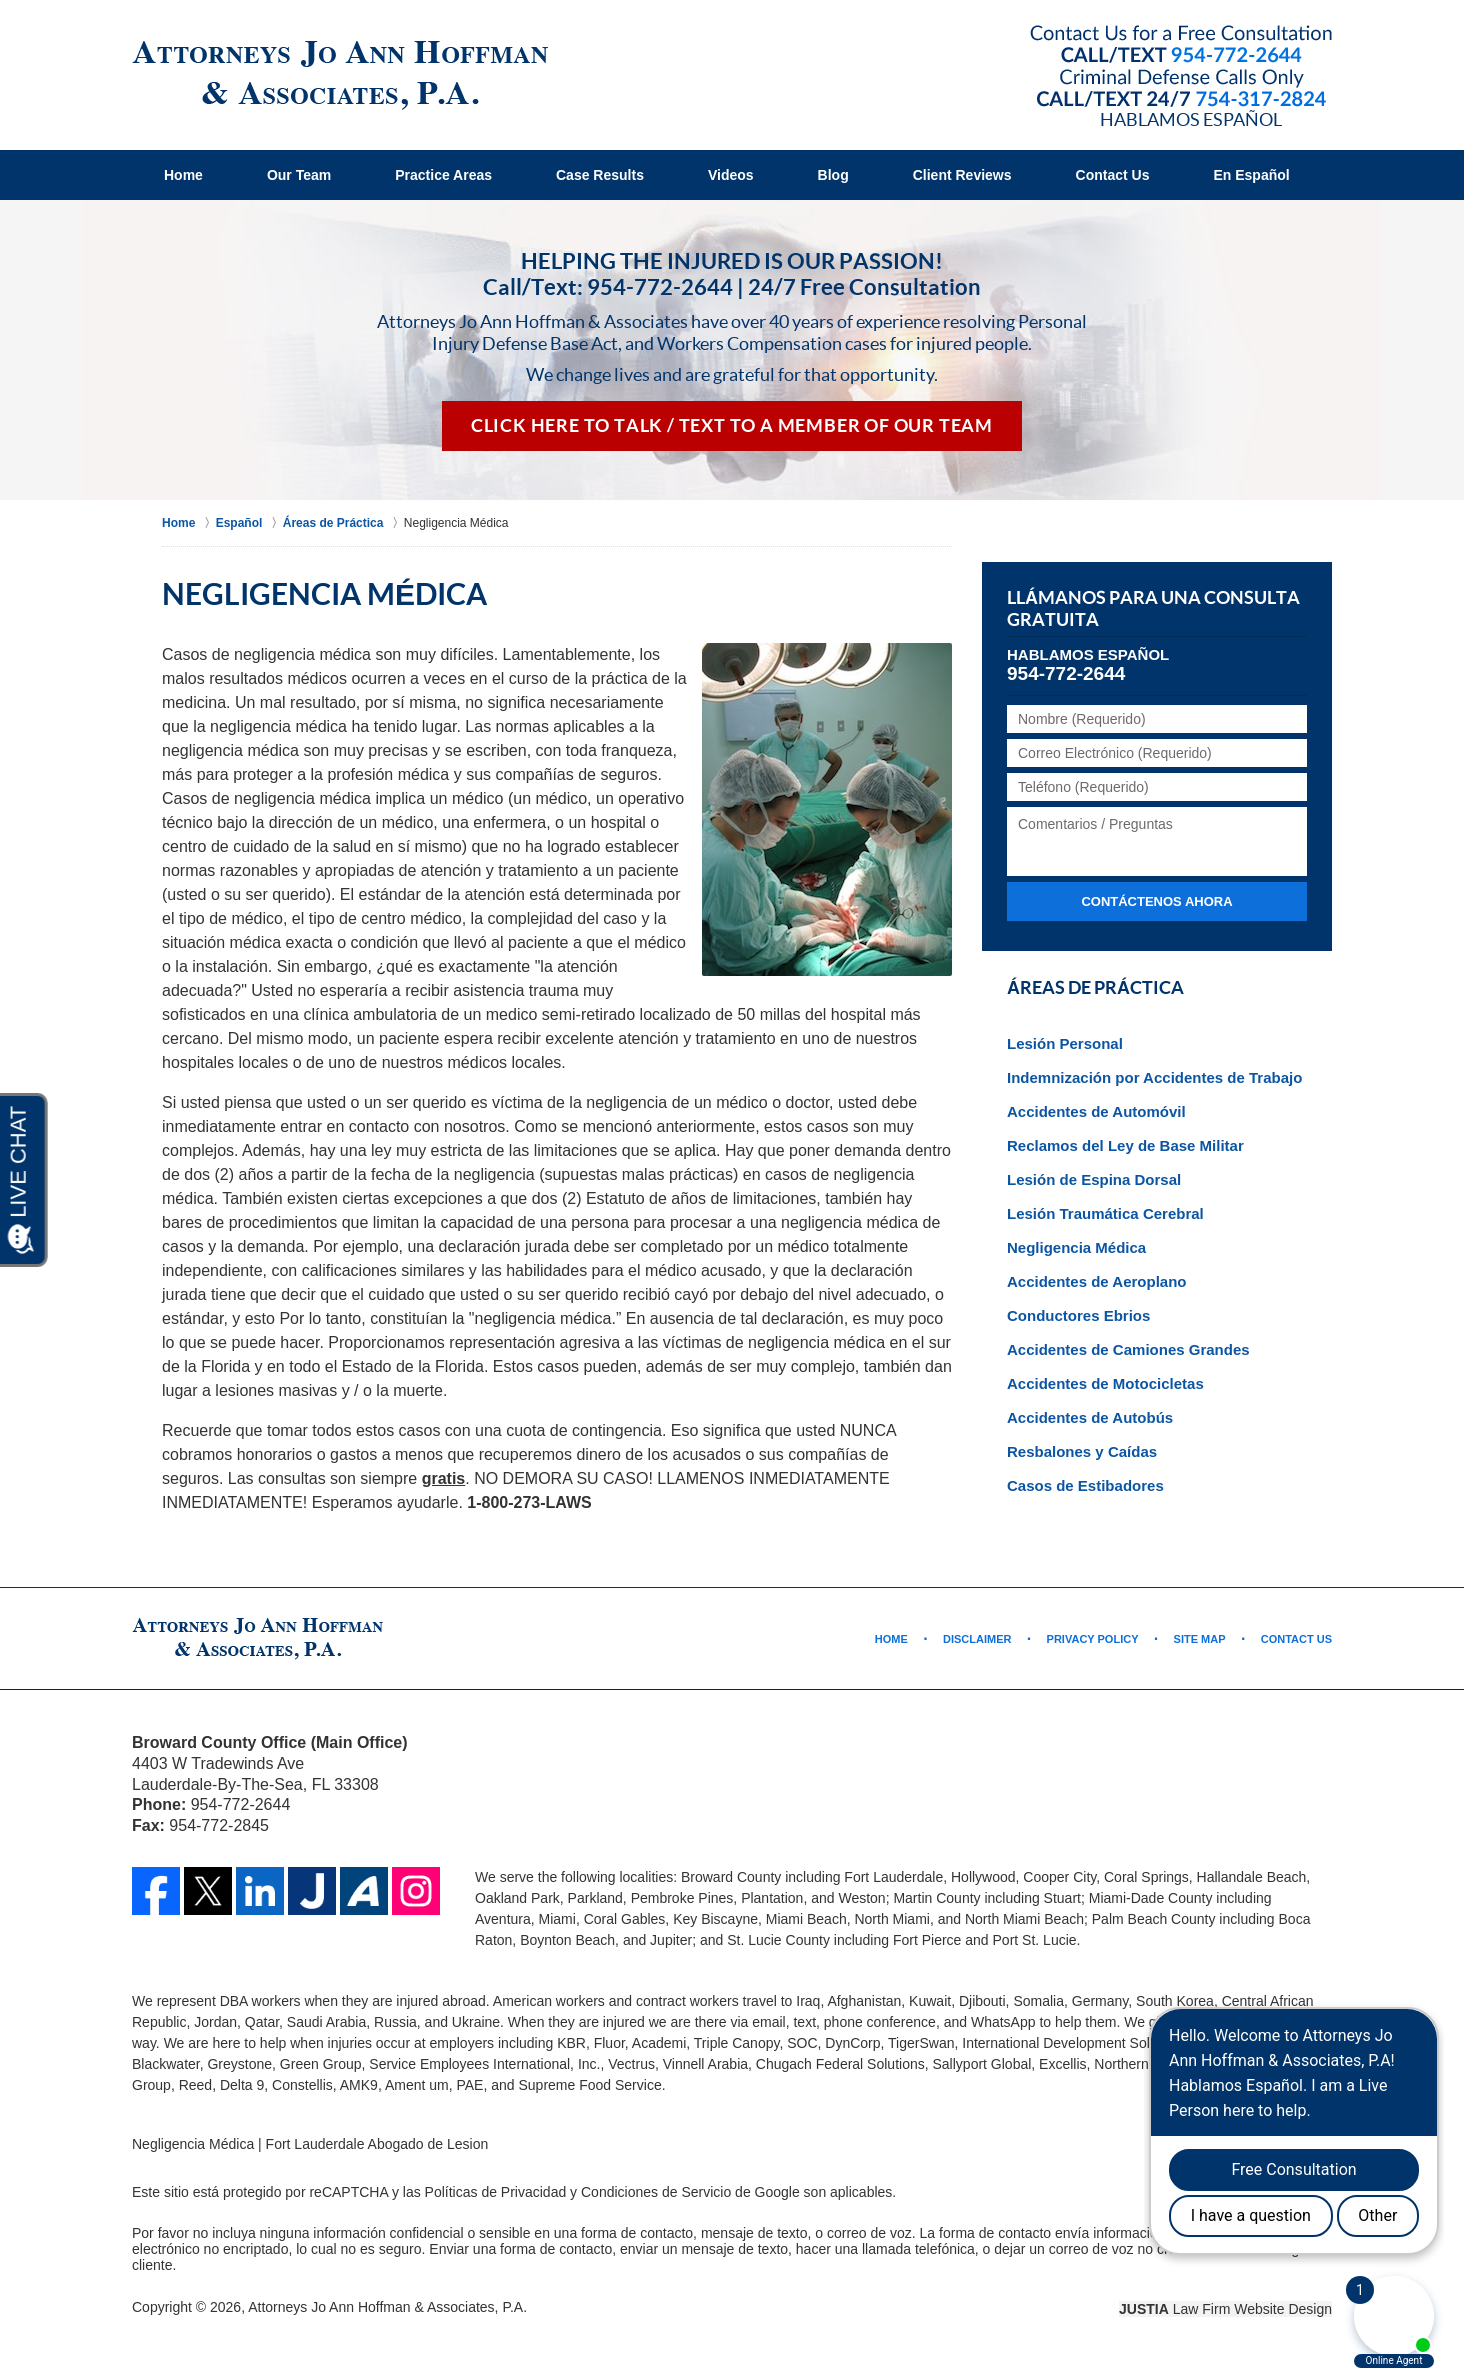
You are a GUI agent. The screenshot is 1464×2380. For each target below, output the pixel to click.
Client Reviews (962, 175)
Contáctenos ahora (1156, 901)
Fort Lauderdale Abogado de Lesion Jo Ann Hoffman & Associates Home (340, 75)
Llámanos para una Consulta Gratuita (1153, 609)
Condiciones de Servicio (656, 2192)
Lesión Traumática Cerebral (1105, 1213)
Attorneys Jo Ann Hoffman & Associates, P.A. (387, 2307)
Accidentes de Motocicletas (1105, 1383)
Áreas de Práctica (1095, 988)
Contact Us (1113, 175)
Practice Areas (443, 175)
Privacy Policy (1093, 1639)
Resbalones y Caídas (1082, 1451)
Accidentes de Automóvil (1096, 1111)
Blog (833, 175)
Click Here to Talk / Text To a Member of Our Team (732, 426)
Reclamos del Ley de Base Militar (1125, 1145)
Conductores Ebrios (1078, 1315)
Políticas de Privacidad (496, 2192)
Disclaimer (977, 1639)
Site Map (1200, 1639)
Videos (731, 175)
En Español (1251, 175)
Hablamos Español (1191, 119)
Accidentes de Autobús (1090, 1417)
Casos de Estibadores (1085, 1485)
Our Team (299, 175)
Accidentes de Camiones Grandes (1128, 1349)
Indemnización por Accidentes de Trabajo (1154, 1077)
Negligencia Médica (1076, 1247)
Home (183, 175)
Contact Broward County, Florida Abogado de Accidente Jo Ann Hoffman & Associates (1181, 67)
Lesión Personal (1065, 1043)
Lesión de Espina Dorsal (1094, 1179)
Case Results (600, 175)
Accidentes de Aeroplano (1097, 1281)
